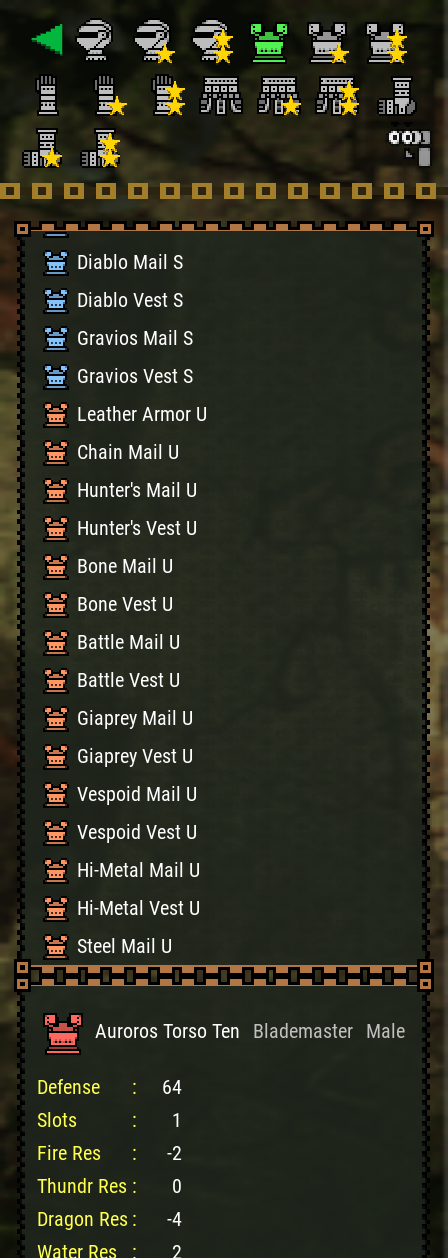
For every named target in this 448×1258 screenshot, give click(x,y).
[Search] (408, 144)
